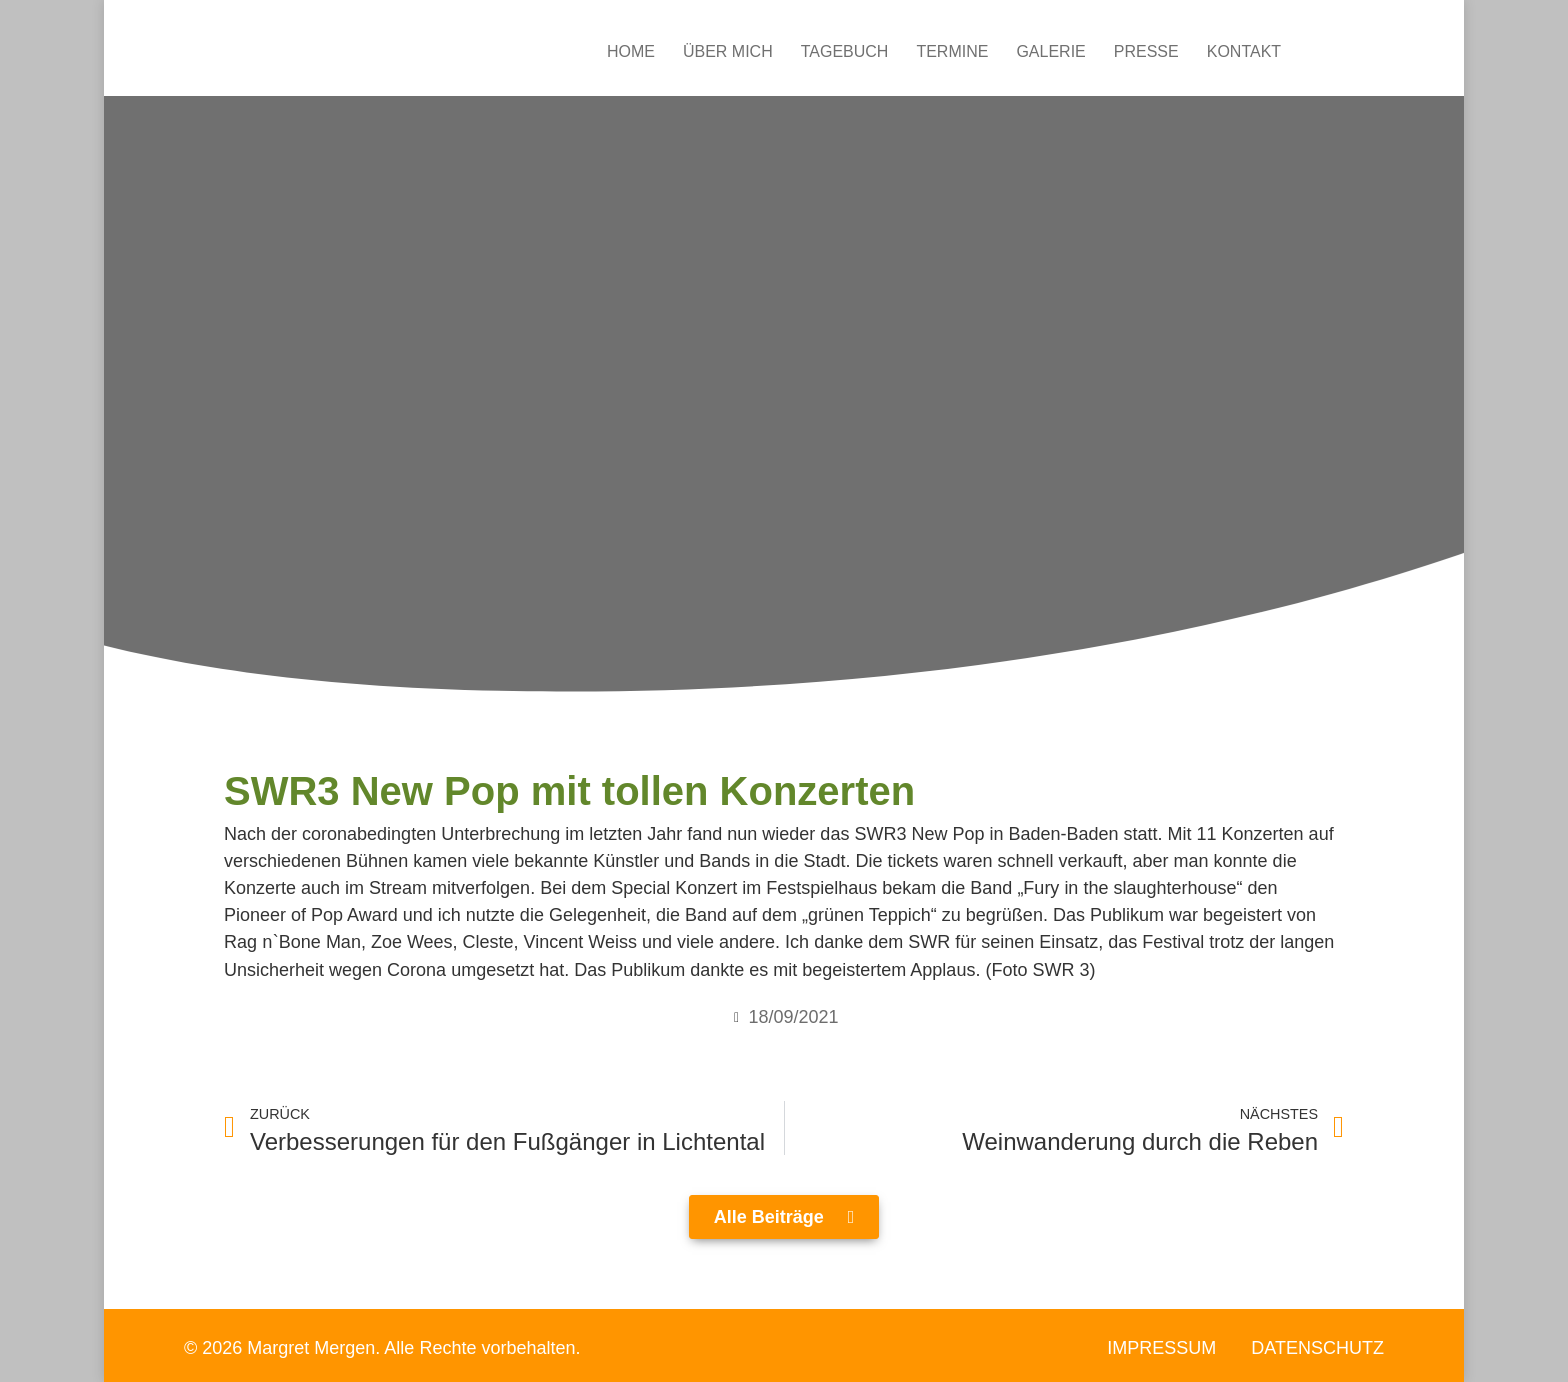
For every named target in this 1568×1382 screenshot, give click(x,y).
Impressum (1161, 1348)
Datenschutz (1317, 1348)
